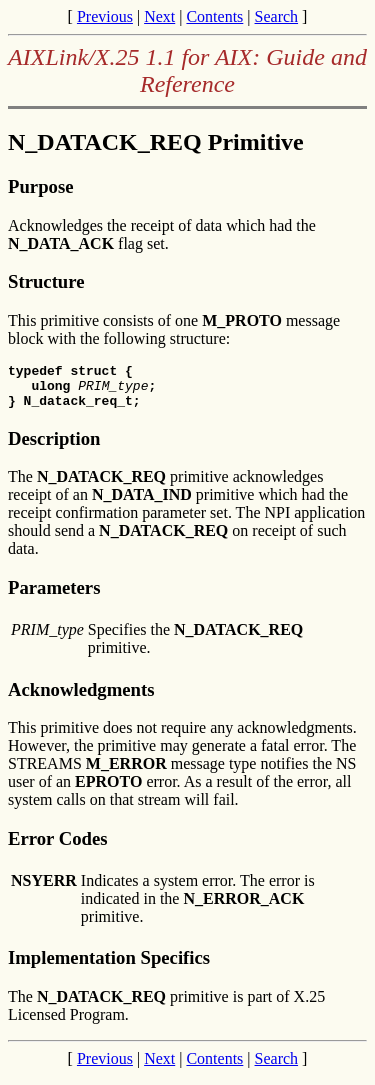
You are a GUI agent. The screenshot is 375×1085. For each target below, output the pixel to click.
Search (277, 16)
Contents (214, 16)
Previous (105, 16)
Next (159, 16)
